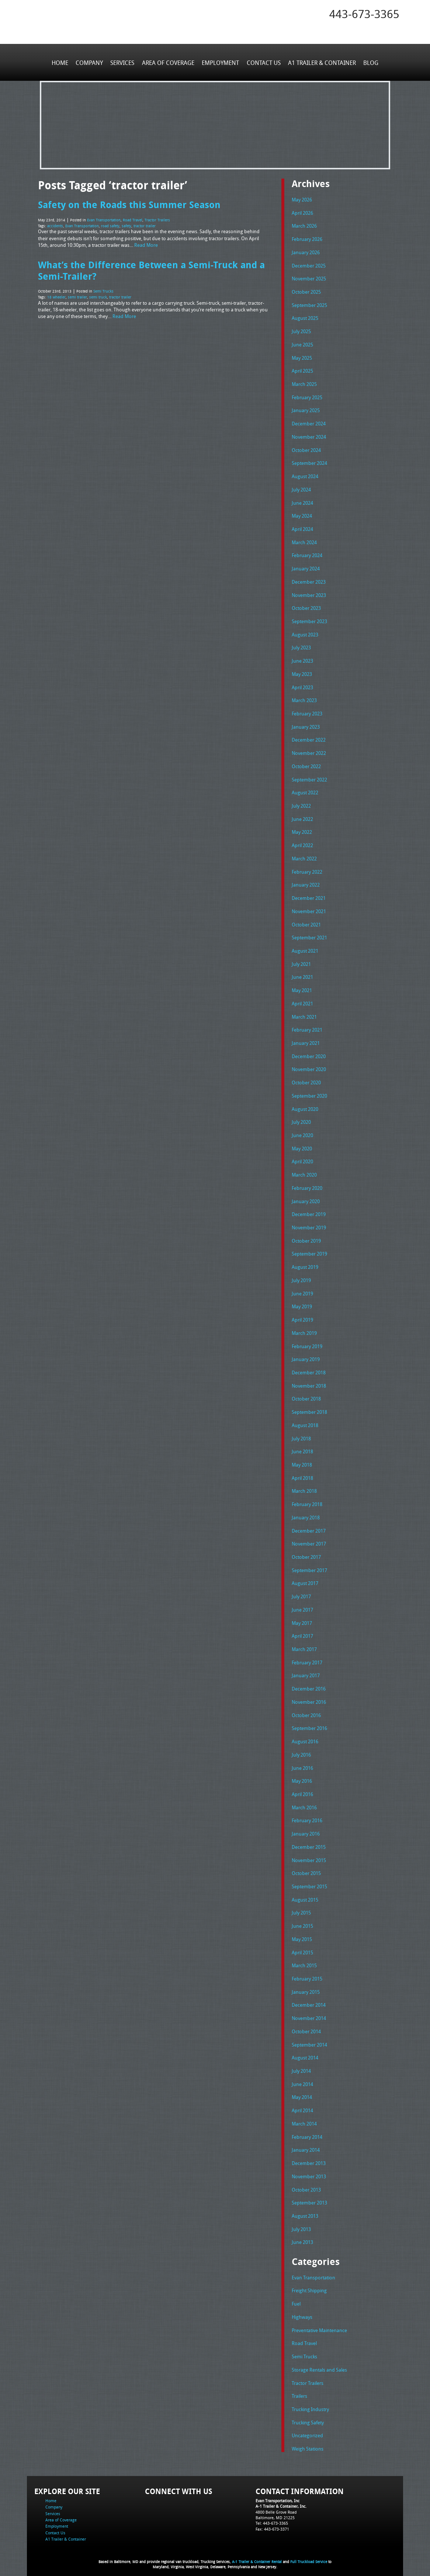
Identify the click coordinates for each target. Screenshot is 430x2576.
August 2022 (305, 790)
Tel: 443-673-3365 (272, 2515)
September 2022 (309, 777)
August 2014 (305, 2051)
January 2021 (306, 1040)
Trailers (299, 2388)
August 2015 (305, 1893)
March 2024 (304, 541)
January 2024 (306, 567)
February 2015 (307, 1972)
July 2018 (301, 1434)
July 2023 (301, 646)
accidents (55, 225)
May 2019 (302, 1302)
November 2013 (309, 2169)
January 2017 (306, 1670)
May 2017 (302, 1618)
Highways (302, 2309)
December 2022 (309, 738)
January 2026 (306, 252)
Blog (370, 62)
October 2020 (306, 1079)
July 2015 (301, 1906)
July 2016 (301, 1749)
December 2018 (309, 1368)
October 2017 (306, 1552)
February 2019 (307, 1342)
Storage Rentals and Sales (319, 2362)
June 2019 (302, 1289)
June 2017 (302, 1604)
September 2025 (309, 304)
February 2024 (307, 554)
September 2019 (309, 1250)
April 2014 (302, 2103)
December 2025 (309, 265)
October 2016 (306, 1709)
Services (123, 62)
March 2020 (304, 1171)
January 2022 (306, 882)
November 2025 (309, 278)
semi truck (98, 296)
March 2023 (304, 698)
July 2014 (301, 2064)
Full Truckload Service (308, 2553)
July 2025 (301, 331)
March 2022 (304, 856)
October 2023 (306, 606)
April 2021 (302, 1000)
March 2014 (304, 2117)
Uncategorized (307, 2427)
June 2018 (302, 1447)
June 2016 (302, 1762)
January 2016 (306, 1827)
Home (60, 62)
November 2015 (309, 1854)
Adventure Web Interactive (298, 2571)
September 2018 (309, 1407)
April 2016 (302, 1788)
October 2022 (306, 764)
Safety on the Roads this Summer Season (129, 204)
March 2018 (304, 1486)
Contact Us (263, 62)
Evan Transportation (104, 219)
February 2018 (307, 1499)
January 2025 (306, 409)
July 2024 (301, 488)
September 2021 (309, 935)
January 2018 (306, 1512)
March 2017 (304, 1644)
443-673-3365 (364, 14)
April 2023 (302, 685)
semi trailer (77, 296)
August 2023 (305, 632)
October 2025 (306, 291)
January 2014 (306, 2143)
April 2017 (302, 1631)
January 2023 (306, 725)
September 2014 (309, 2038)
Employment (220, 62)
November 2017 (309, 1539)
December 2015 (309, 1841)
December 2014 (309, 1998)
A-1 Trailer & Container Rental (257, 2553)
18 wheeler (56, 296)
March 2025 (304, 383)
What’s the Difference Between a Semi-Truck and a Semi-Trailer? (151, 270)
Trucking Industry (310, 2401)
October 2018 (306, 1394)
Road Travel (132, 219)
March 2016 (304, 1801)
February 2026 (307, 239)
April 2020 (302, 1158)
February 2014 (307, 2130)
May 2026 (302, 199)
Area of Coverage (168, 62)
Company (89, 62)
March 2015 (304, 1959)
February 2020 (307, 1184)
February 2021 (307, 1026)
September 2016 (309, 1723)
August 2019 (305, 1263)
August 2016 (305, 1736)
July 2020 (301, 1118)
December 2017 (309, 1526)
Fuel (296, 2296)
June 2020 (302, 1132)
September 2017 (309, 1565)
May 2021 (302, 987)
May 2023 (302, 672)
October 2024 (306, 449)
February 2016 (307, 1815)
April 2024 (302, 528)
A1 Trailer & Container (322, 62)
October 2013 (306, 2182)
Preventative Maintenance (319, 2322)
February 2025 (307, 396)
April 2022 (302, 843)
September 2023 (309, 620)
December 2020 (309, 1053)
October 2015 (306, 1867)
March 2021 (304, 1014)
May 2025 (302, 357)
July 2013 (301, 2221)
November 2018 (309, 1381)
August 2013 (305, 2209)
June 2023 (302, 659)
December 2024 (309, 422)
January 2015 (306, 1985)
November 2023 (309, 593)
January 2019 (306, 1355)
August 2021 (305, 948)
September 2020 (309, 1092)
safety (126, 225)
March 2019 (304, 1329)
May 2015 (302, 1933)
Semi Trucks (103, 290)
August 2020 (305, 1105)
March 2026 (304, 225)
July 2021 (301, 961)
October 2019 (306, 1237)
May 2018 (302, 1460)
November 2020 (309, 1066)
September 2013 (309, 2195)
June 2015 (302, 1920)
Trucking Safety (308, 2414)
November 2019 (309, 1223)
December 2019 (309, 1211)
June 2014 (302, 2077)
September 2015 (309, 1880)
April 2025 (302, 370)
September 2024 (309, 462)
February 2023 (307, 711)
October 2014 (306, 2024)
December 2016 (309, 1683)
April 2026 (302, 212)
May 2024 (302, 514)
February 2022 (307, 869)
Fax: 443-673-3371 (272, 2521)
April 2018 (302, 1473)
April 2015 (302, 1946)
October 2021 (306, 921)
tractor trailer (144, 225)
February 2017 (307, 1657)
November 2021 (309, 908)
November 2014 (309, 2012)
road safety (110, 225)
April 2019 (302, 1315)
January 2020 (306, 1197)
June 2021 (302, 974)
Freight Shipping (309, 2283)
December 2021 (309, 895)
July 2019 (301, 1276)
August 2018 (305, 1421)
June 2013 (302, 2235)
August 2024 (305, 475)
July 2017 (301, 1591)
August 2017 (305, 1578)
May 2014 (302, 2090)
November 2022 (309, 751)
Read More (146, 244)
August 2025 (305, 317)
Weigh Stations (307, 2441)
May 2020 (302, 1145)
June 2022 (302, 817)
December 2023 (309, 580)
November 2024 (309, 436)
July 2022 (301, 803)
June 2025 (302, 344)
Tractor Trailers (157, 219)
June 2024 (302, 501)
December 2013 (309, 2156)
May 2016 (302, 1775)
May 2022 (302, 829)
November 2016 (309, 1696)
